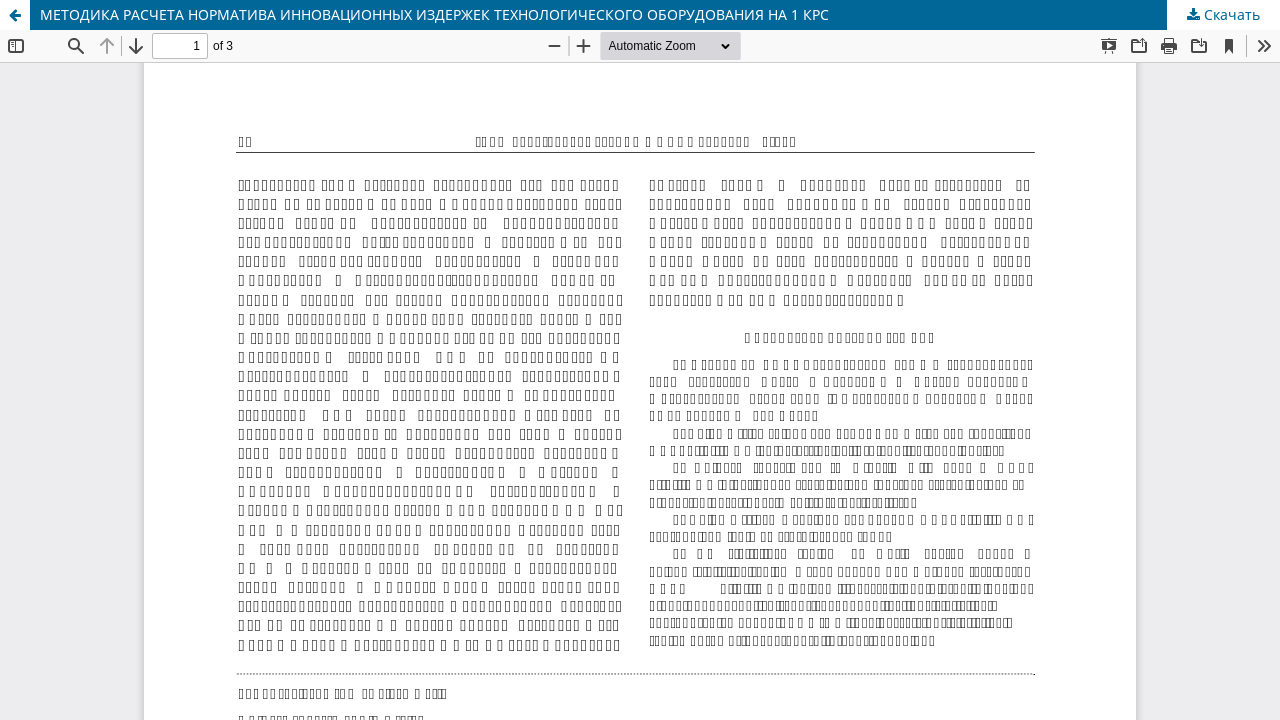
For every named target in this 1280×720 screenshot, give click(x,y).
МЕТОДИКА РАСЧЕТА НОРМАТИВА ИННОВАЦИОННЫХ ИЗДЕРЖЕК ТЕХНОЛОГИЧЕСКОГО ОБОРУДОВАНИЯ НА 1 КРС (434, 14)
